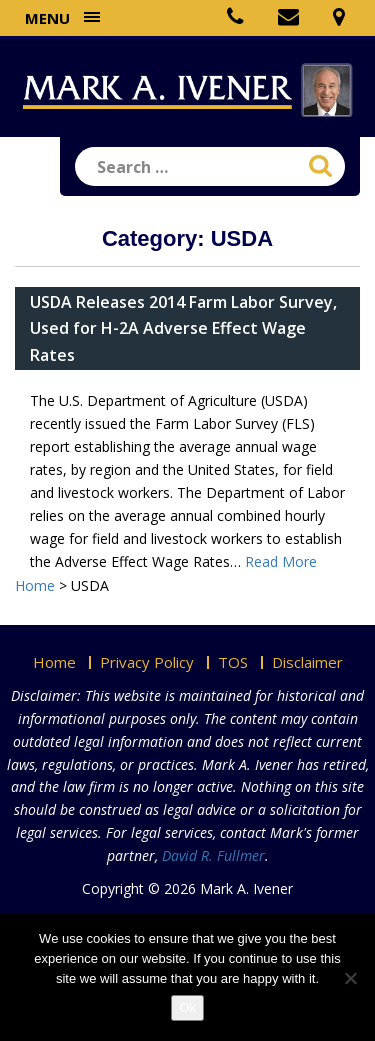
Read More (281, 561)
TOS (233, 662)
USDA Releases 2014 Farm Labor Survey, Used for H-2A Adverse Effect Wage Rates (183, 328)
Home (54, 662)
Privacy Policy (147, 662)
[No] (350, 978)
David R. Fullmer (213, 855)
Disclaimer (307, 662)
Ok (187, 1007)
